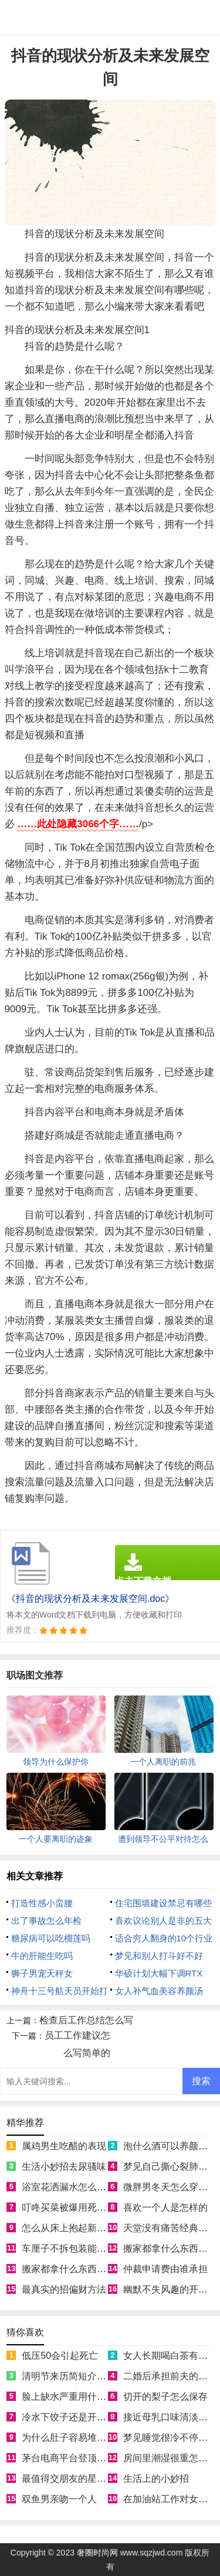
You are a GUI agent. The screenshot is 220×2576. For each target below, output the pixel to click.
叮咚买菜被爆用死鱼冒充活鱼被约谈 (97, 2207)
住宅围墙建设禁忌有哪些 (163, 1903)
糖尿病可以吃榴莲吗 (50, 1938)
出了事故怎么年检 (46, 1921)
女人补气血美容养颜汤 (159, 1991)
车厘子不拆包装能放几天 (73, 2248)
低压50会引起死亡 (60, 2356)
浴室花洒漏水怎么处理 (69, 2187)
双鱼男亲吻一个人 (59, 2499)
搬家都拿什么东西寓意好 (73, 2269)
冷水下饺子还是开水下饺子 (78, 2417)
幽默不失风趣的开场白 (170, 2289)
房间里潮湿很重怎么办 (170, 2458)
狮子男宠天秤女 (42, 1973)
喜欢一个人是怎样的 (165, 2207)
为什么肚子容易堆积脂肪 (73, 2438)
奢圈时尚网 (97, 2552)
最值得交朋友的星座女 (69, 2478)
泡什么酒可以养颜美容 (170, 2146)
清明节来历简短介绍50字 (74, 2376)
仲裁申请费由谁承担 (165, 2269)
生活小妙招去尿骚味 (64, 2166)
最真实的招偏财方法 (64, 2289)
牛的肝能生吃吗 (42, 1956)
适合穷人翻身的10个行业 (164, 1938)
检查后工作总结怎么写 (86, 2020)
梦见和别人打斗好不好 (159, 1956)
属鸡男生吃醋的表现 (64, 2146)
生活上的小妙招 (156, 2478)
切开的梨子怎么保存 (165, 2397)
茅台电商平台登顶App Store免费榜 (94, 2458)
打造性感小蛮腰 (42, 1903)
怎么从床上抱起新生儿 (69, 2228)
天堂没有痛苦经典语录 (170, 2228)
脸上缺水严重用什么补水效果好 (87, 2397)
